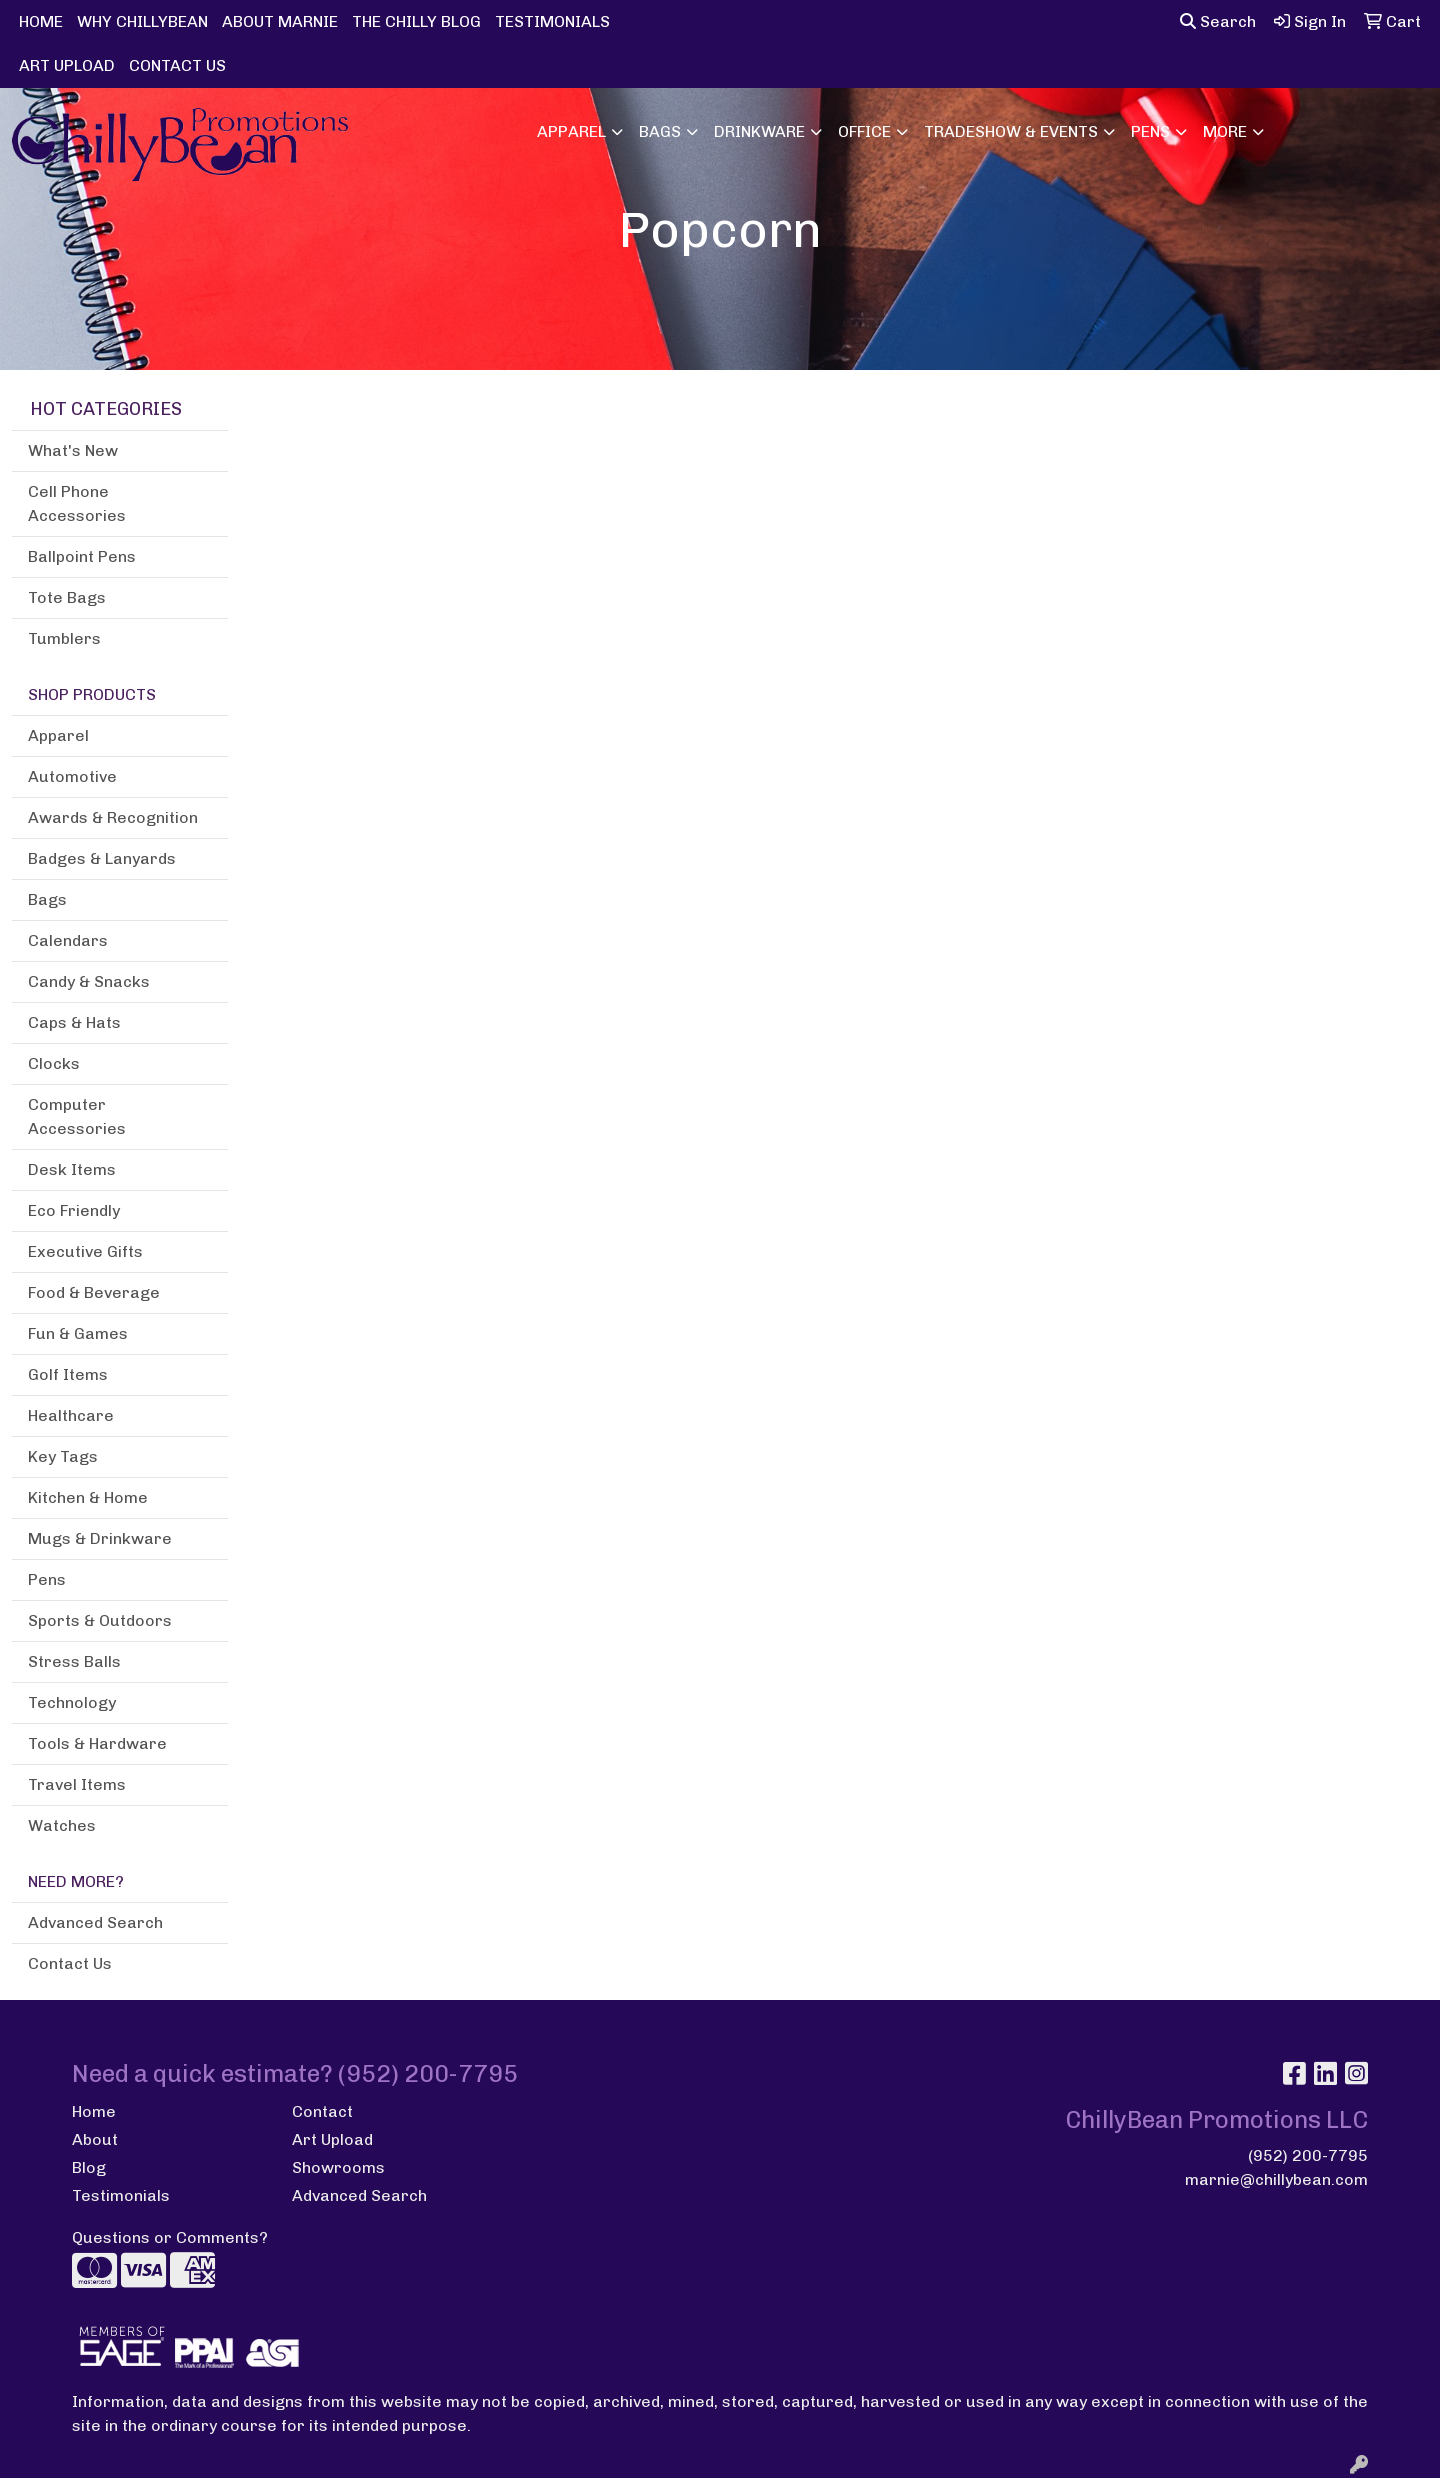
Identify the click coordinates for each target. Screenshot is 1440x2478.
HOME (41, 21)
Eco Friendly (74, 1210)
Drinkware (759, 131)
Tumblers (64, 638)
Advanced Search (95, 1922)
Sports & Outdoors (100, 1620)
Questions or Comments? (170, 2237)
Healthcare (71, 1415)
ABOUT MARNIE (280, 21)
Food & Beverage (94, 1292)
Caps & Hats (74, 1022)
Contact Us (70, 1963)
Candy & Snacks (89, 981)
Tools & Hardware (97, 1743)
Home (94, 2111)
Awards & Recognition (113, 817)
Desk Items (72, 1169)
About (95, 2139)
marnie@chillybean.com (1276, 2179)
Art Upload (332, 2139)
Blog (89, 2167)
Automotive (72, 776)
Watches (62, 1825)
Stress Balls (74, 1661)
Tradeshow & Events (1011, 131)
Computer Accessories (77, 1116)
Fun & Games (78, 1333)
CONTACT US (177, 65)
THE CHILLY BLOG (416, 21)
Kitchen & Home (88, 1497)
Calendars (68, 940)
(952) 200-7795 (1308, 2155)
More (1225, 131)
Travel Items (77, 1784)
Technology (72, 1702)
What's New (73, 450)
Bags (660, 131)
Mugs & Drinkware (100, 1538)
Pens (1150, 131)
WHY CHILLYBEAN (142, 21)
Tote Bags (67, 597)
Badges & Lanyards (102, 858)
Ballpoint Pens (82, 556)
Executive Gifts (85, 1251)
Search (1218, 21)
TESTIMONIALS (552, 21)
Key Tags (63, 1456)
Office (864, 131)
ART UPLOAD (67, 65)
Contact (322, 2111)
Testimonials (121, 2195)
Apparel (571, 131)
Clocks (54, 1063)
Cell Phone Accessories (77, 503)
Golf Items (68, 1374)
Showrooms (338, 2167)
